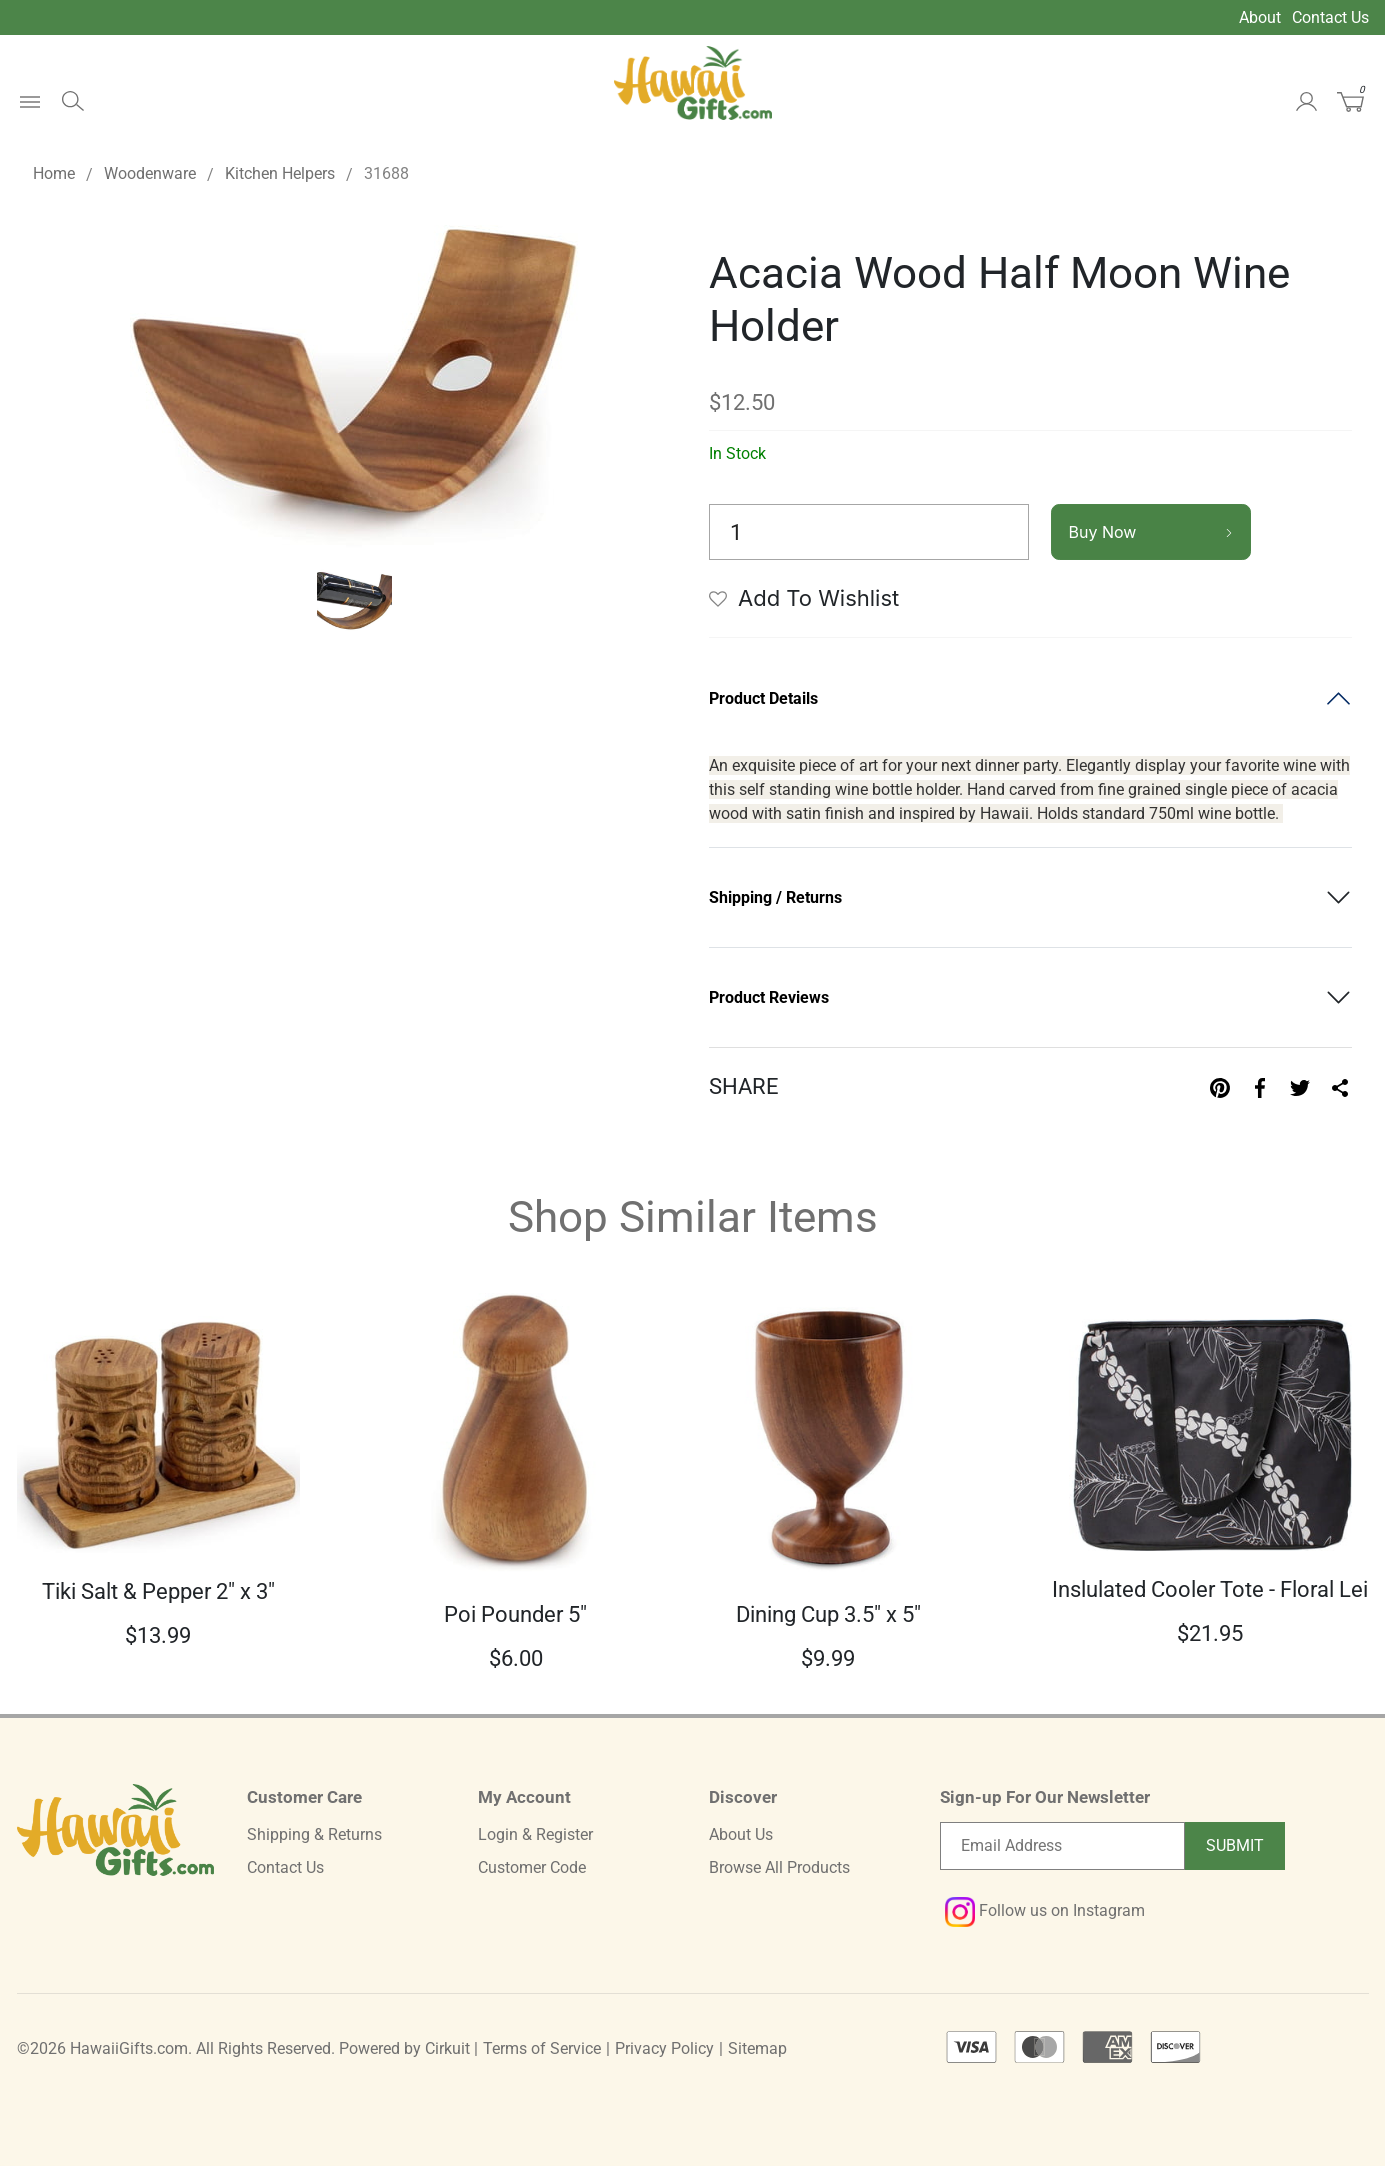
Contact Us (1330, 17)
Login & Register (535, 1834)
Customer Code (532, 1867)
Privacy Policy (664, 2048)
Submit (1235, 1845)
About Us (741, 1834)
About (1260, 17)
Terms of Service (542, 2048)
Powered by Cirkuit (404, 2048)
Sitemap (757, 2048)
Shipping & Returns (314, 1834)
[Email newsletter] (1062, 1846)
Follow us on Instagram (1045, 1910)
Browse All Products (779, 1867)
